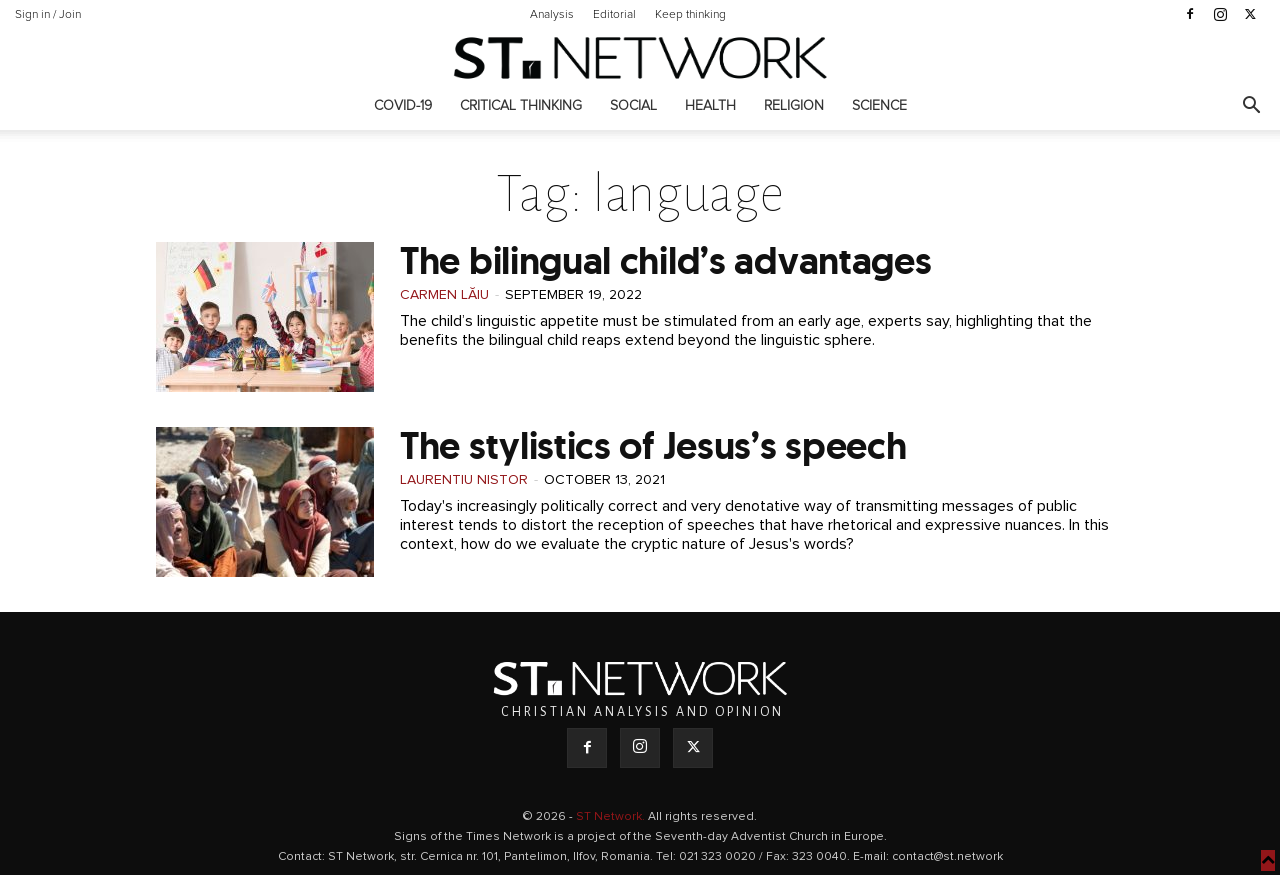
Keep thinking (690, 15)
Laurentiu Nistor (464, 480)
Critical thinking (521, 106)
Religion (794, 106)
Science (879, 106)
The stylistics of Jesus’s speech (653, 445)
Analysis (552, 15)
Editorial (614, 15)
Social (633, 106)
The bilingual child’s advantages (665, 260)
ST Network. (612, 817)
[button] (1251, 107)
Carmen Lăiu (444, 295)
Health (710, 106)
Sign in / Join (48, 15)
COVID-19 (403, 106)
